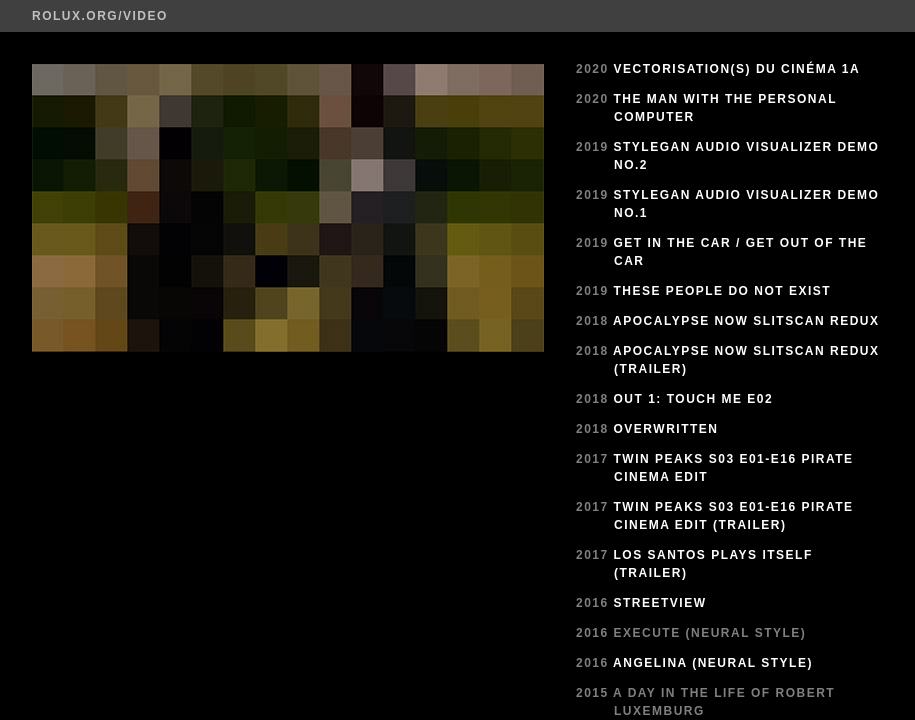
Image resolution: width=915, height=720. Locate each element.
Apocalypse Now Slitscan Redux (746, 321)
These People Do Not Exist (723, 291)
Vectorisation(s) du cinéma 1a (737, 69)
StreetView (660, 603)
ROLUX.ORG (75, 16)
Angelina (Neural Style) (713, 663)
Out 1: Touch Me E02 (694, 399)
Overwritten (666, 429)
